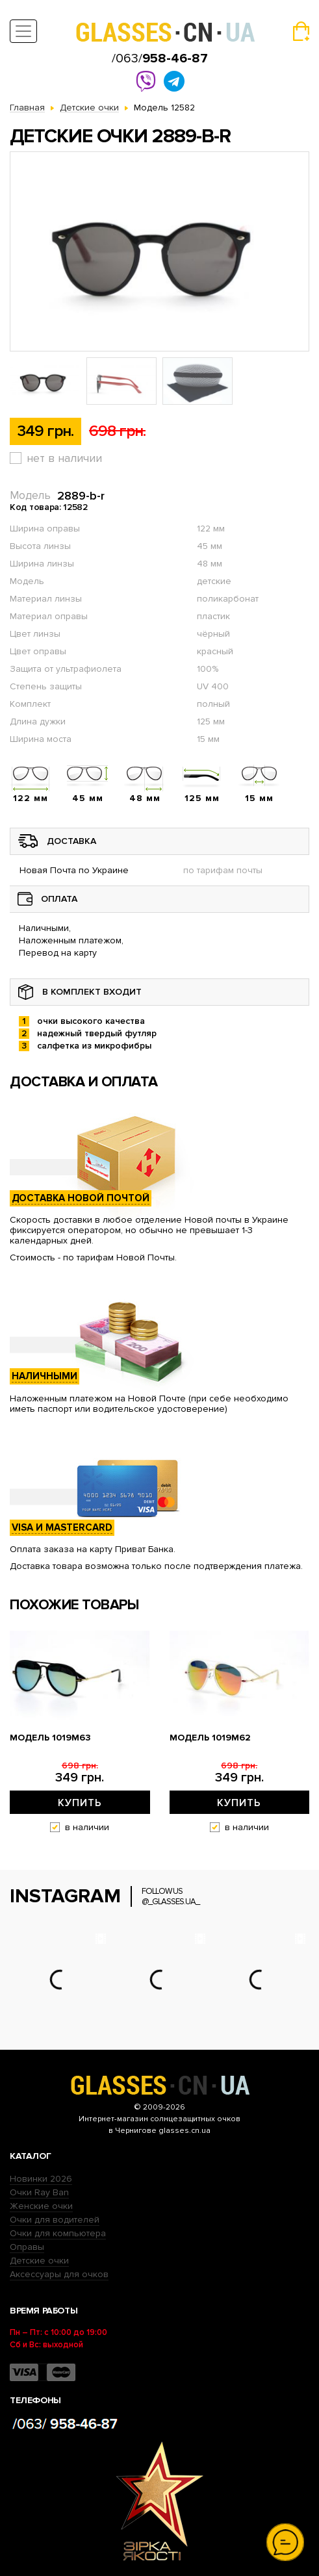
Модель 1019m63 (50, 1738)
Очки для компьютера (58, 2233)
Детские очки (39, 2260)
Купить (80, 1802)
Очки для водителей (54, 2219)
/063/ (160, 58)
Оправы (27, 2246)
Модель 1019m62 (210, 1738)
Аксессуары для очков (59, 2274)
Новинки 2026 (41, 2178)
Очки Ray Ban (39, 2192)
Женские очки (41, 2206)
